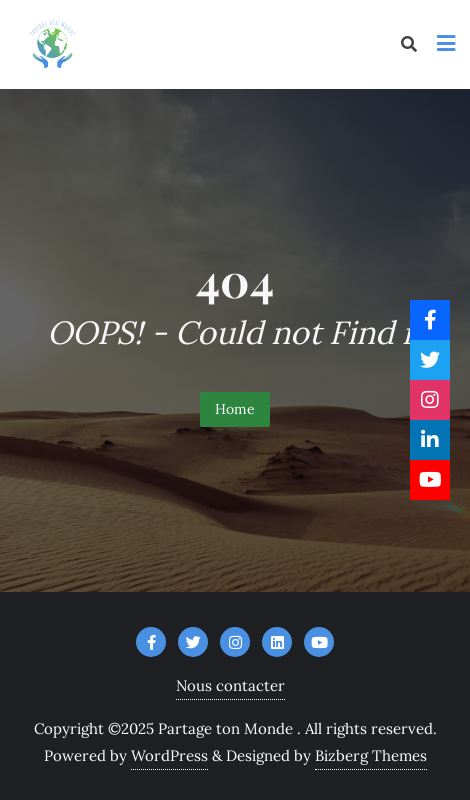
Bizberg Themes (371, 755)
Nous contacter (230, 685)
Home (235, 409)
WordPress (169, 755)
